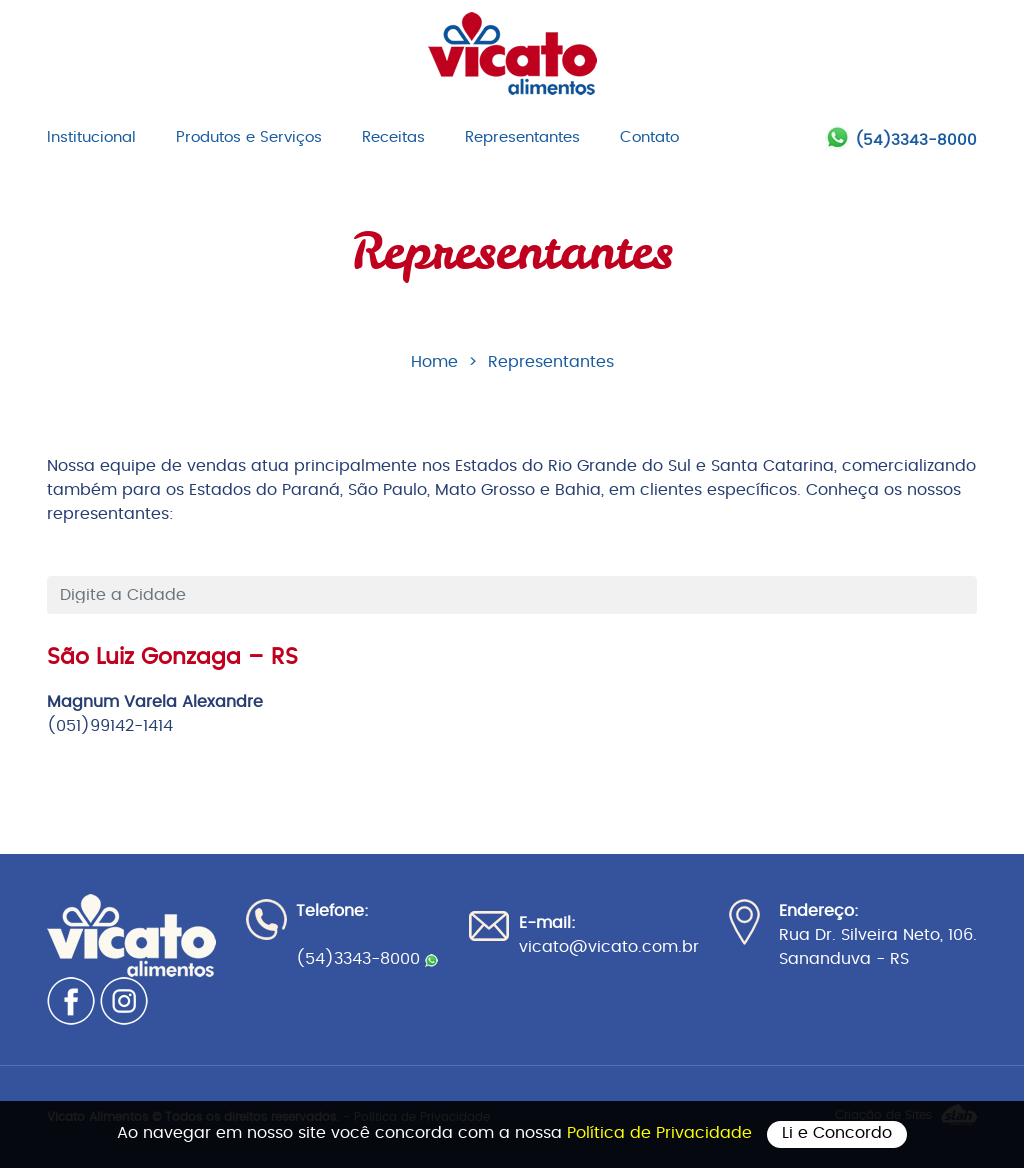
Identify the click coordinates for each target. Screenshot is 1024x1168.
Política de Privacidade (662, 1133)
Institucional (91, 137)
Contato (649, 137)
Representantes (522, 137)
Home (434, 362)
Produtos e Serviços (249, 137)
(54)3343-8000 (916, 140)
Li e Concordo (837, 1133)
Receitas (393, 137)
